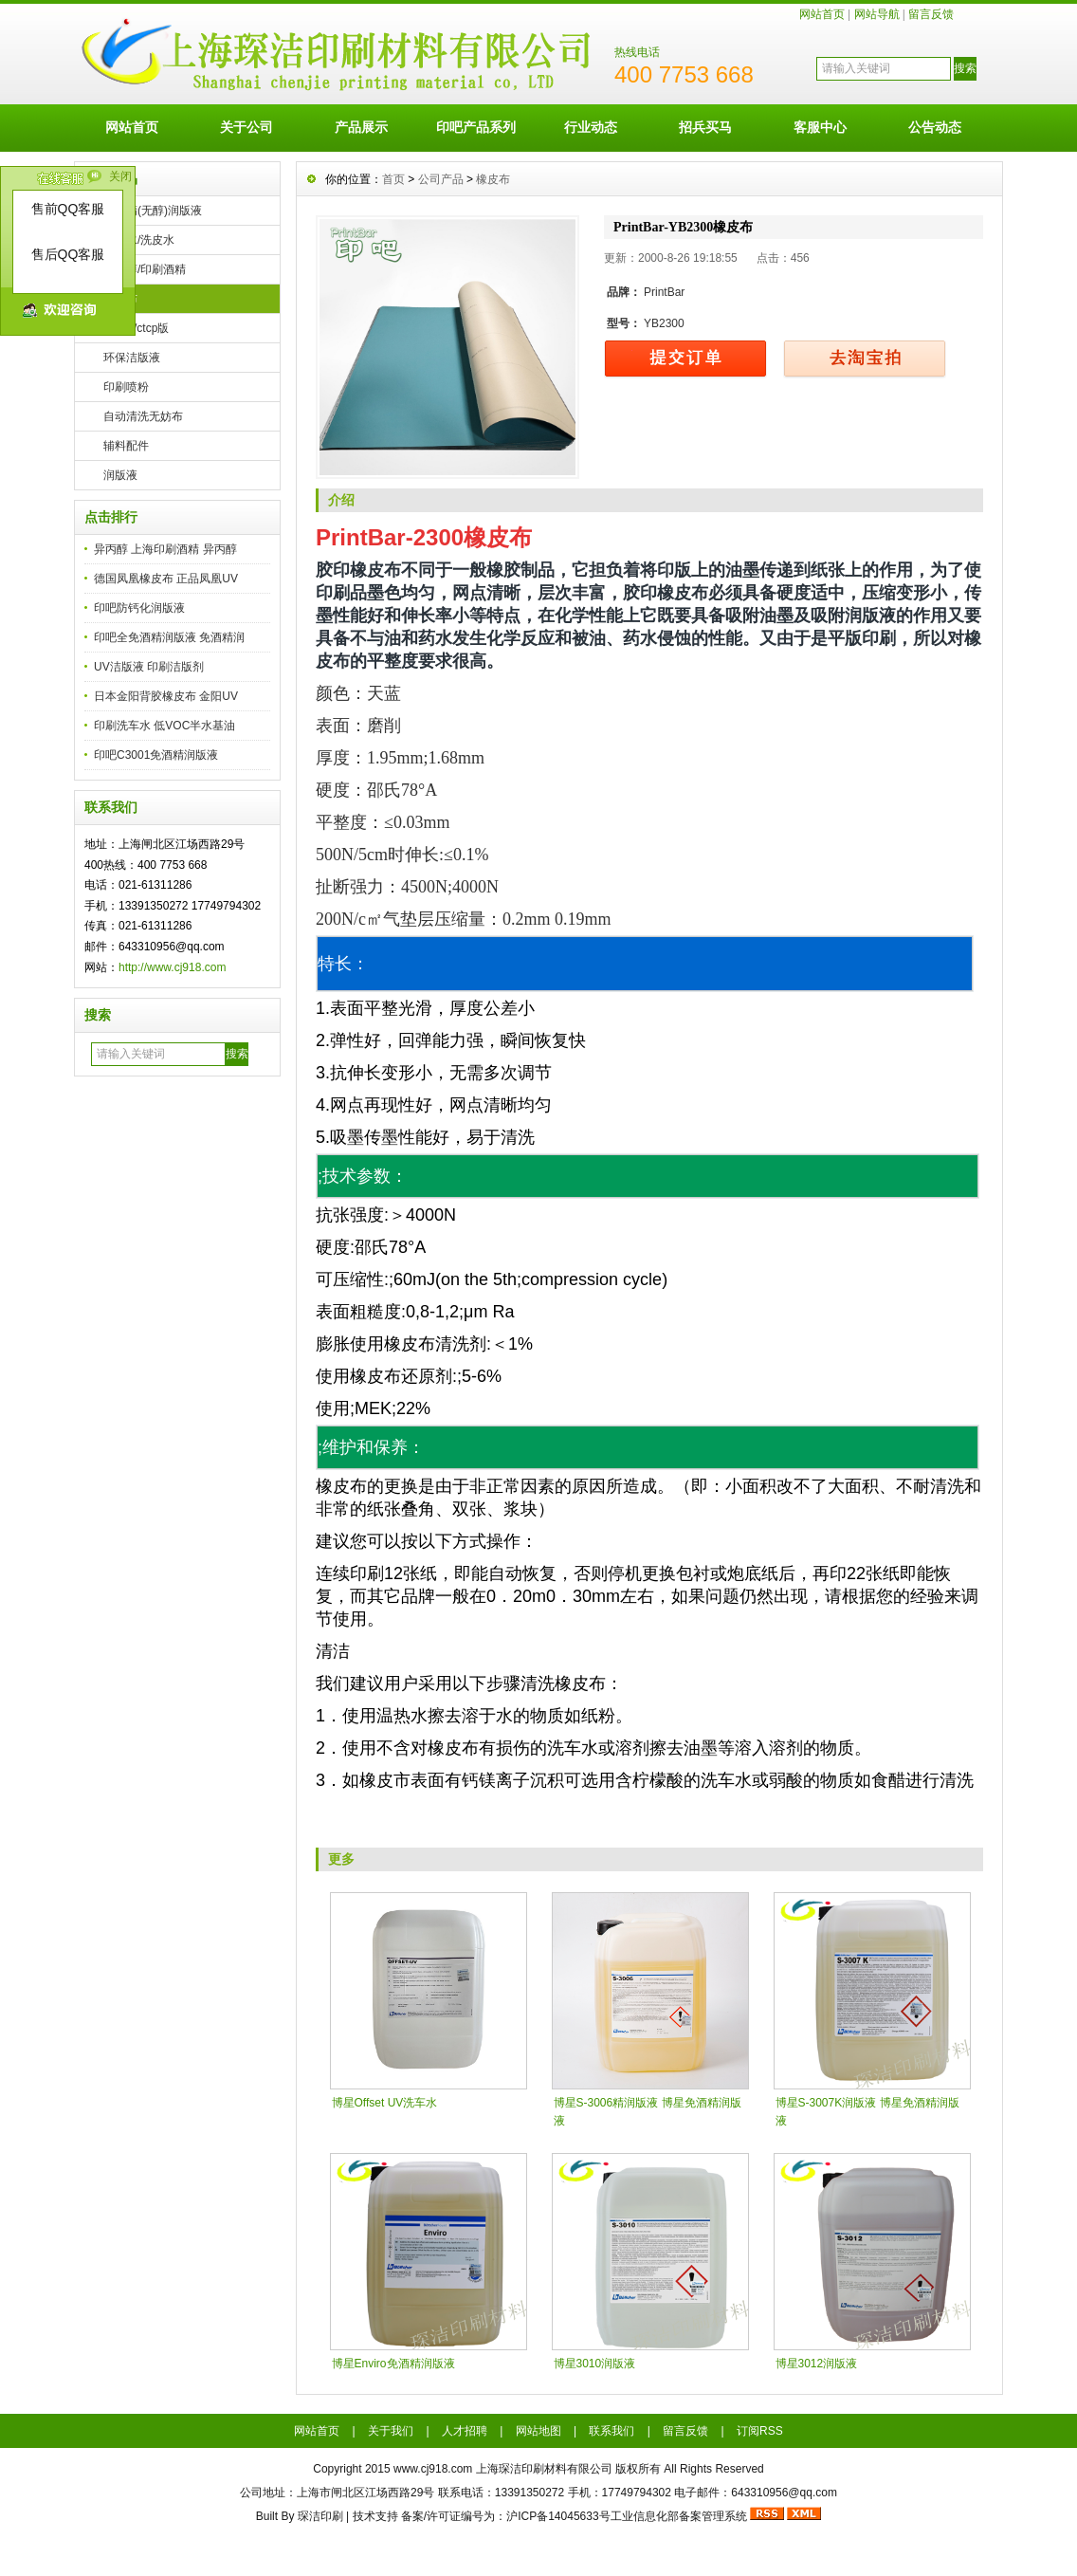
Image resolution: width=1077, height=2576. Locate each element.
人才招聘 (464, 2431)
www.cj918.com (432, 2468)
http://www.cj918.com (172, 967)
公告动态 (934, 127)
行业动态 (590, 127)
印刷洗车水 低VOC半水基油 (164, 725)
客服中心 (820, 127)
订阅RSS (760, 2431)
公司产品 (441, 179)
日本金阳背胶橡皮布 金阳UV (166, 696)
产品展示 (361, 127)
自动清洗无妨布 (143, 416)
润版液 (120, 475)
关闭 (120, 176)
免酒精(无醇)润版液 (152, 210)
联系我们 (611, 2431)
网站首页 (822, 14)
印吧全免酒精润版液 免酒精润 (169, 637)
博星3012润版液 (817, 2363)
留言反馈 (931, 14)
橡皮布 (120, 298)
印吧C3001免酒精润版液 (156, 755)
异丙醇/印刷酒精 (144, 269)
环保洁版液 (131, 357)
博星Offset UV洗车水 (385, 2102)
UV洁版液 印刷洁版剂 (149, 666)
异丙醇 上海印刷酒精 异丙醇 (165, 549)
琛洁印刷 (320, 2516)
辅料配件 (126, 445)
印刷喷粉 (126, 387)
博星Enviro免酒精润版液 (393, 2363)
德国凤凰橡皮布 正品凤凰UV (166, 578)
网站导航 (877, 14)
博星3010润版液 (595, 2363)
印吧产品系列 (476, 127)
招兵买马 (705, 127)
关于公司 (246, 127)
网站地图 (538, 2431)
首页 (393, 179)
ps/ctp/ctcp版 (136, 328)
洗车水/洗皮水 (138, 240)
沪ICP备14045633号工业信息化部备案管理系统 (626, 2516)
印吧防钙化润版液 (139, 608)
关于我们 (390, 2431)
